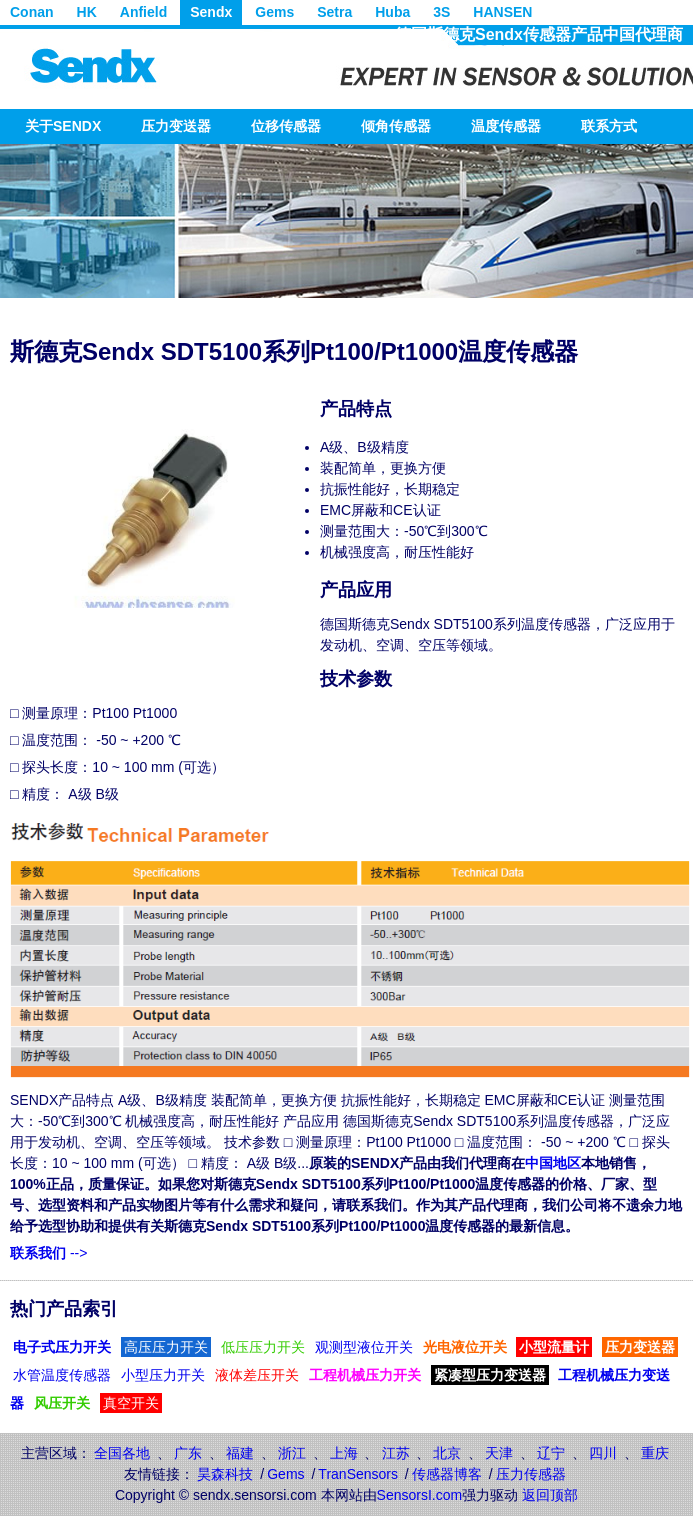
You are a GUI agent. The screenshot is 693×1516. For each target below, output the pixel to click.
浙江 (292, 1453)
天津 (499, 1453)
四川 (603, 1453)
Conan (32, 12)
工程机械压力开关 (365, 1375)
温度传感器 (506, 126)
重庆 (655, 1453)
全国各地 (122, 1453)
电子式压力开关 (62, 1347)
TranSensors (358, 1474)
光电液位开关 (465, 1347)
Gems (274, 12)
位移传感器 (286, 126)
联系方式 (609, 126)
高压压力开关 (166, 1347)
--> (48, 1253)
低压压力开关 (263, 1347)
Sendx (211, 12)
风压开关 (62, 1403)
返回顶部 (550, 1495)
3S (441, 12)
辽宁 (551, 1453)
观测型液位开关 (364, 1347)
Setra (334, 12)
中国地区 (553, 1163)
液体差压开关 (257, 1375)
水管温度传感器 (62, 1375)
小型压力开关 (163, 1375)
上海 (344, 1453)
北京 (447, 1453)
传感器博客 (447, 1474)
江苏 (396, 1453)
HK (87, 12)
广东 (188, 1453)
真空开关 (131, 1403)
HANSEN (502, 12)
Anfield (143, 12)
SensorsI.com (420, 1495)
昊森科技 (225, 1474)
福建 (240, 1453)
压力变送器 (176, 126)
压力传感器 (531, 1474)
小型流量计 (554, 1347)
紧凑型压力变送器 (490, 1375)
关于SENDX (63, 126)
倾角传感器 (396, 126)
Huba (392, 12)
